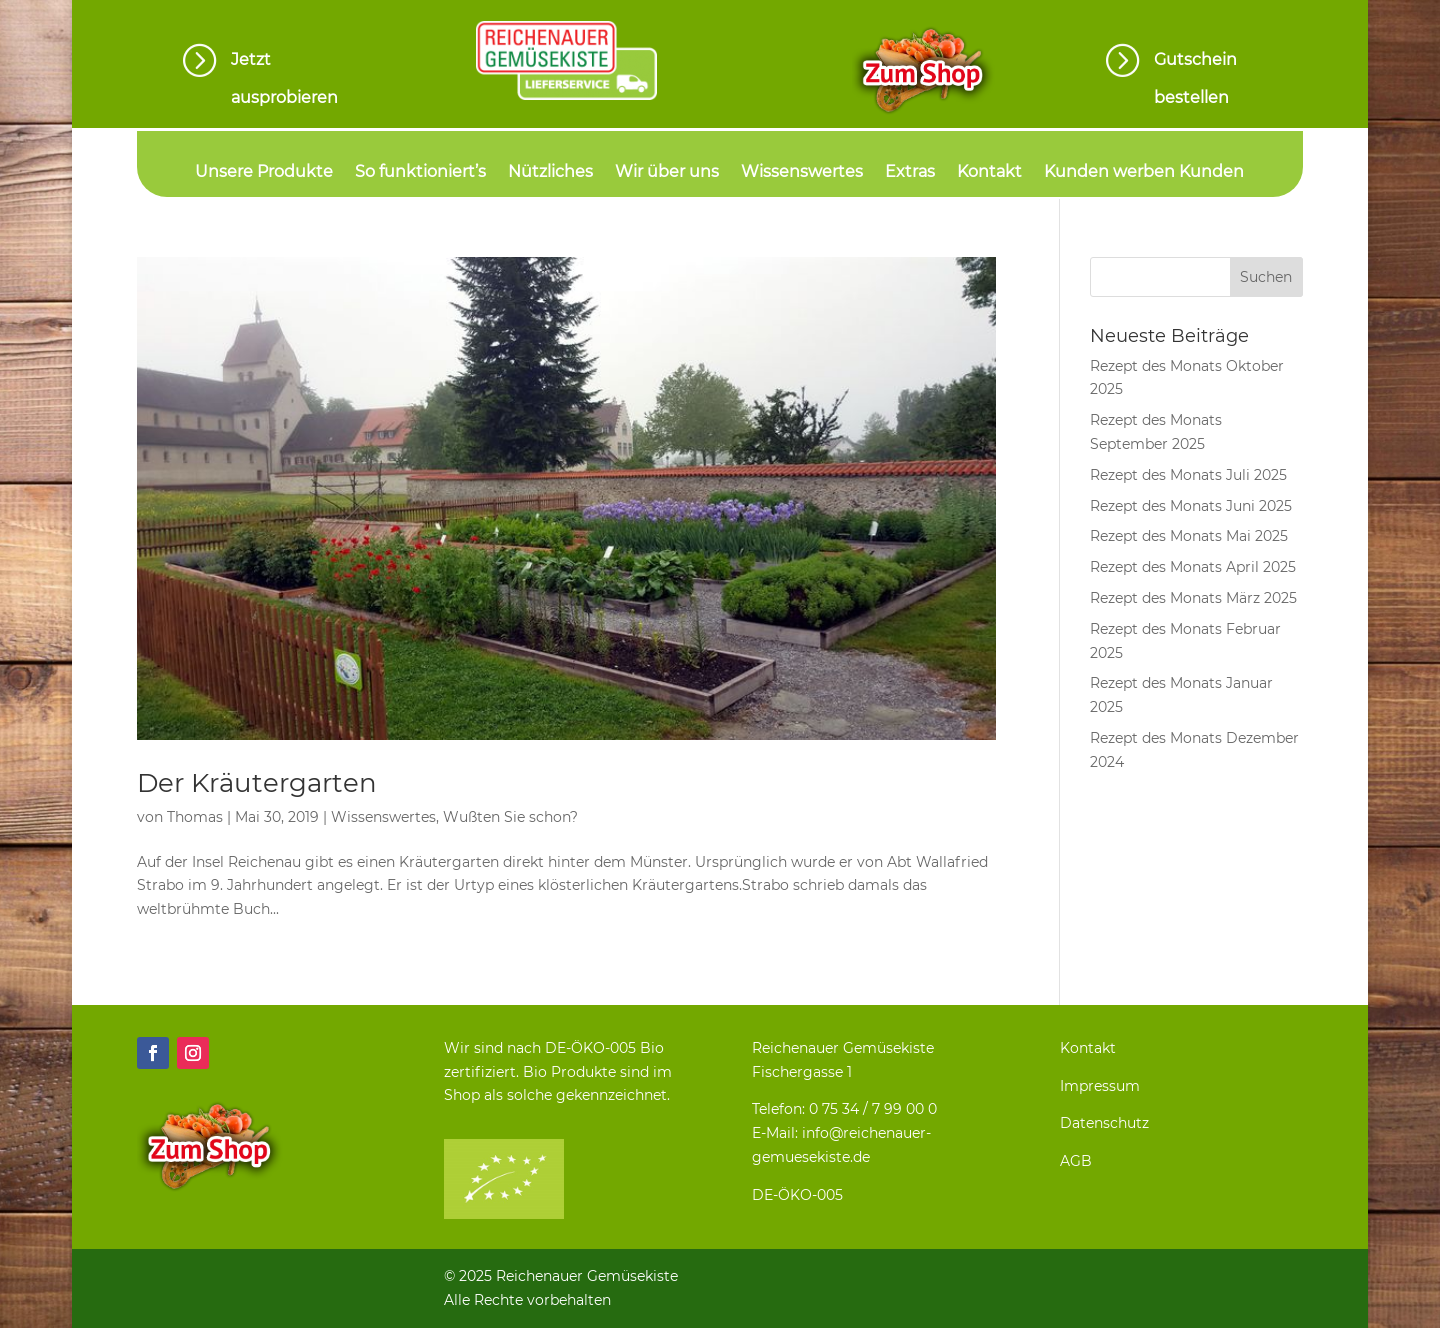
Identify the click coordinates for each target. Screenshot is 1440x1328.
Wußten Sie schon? (510, 817)
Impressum (1100, 1086)
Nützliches (550, 173)
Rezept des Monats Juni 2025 (1191, 506)
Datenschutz (1104, 1123)
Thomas (195, 817)
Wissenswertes (802, 173)
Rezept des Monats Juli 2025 (1188, 475)
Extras (910, 173)
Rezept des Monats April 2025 (1193, 567)
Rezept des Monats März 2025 (1193, 598)
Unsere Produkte (264, 173)
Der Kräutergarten (257, 783)
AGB (1076, 1161)
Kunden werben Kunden (1144, 173)
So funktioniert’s (420, 173)
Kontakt (989, 173)
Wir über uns (667, 173)
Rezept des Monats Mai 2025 (1189, 536)
